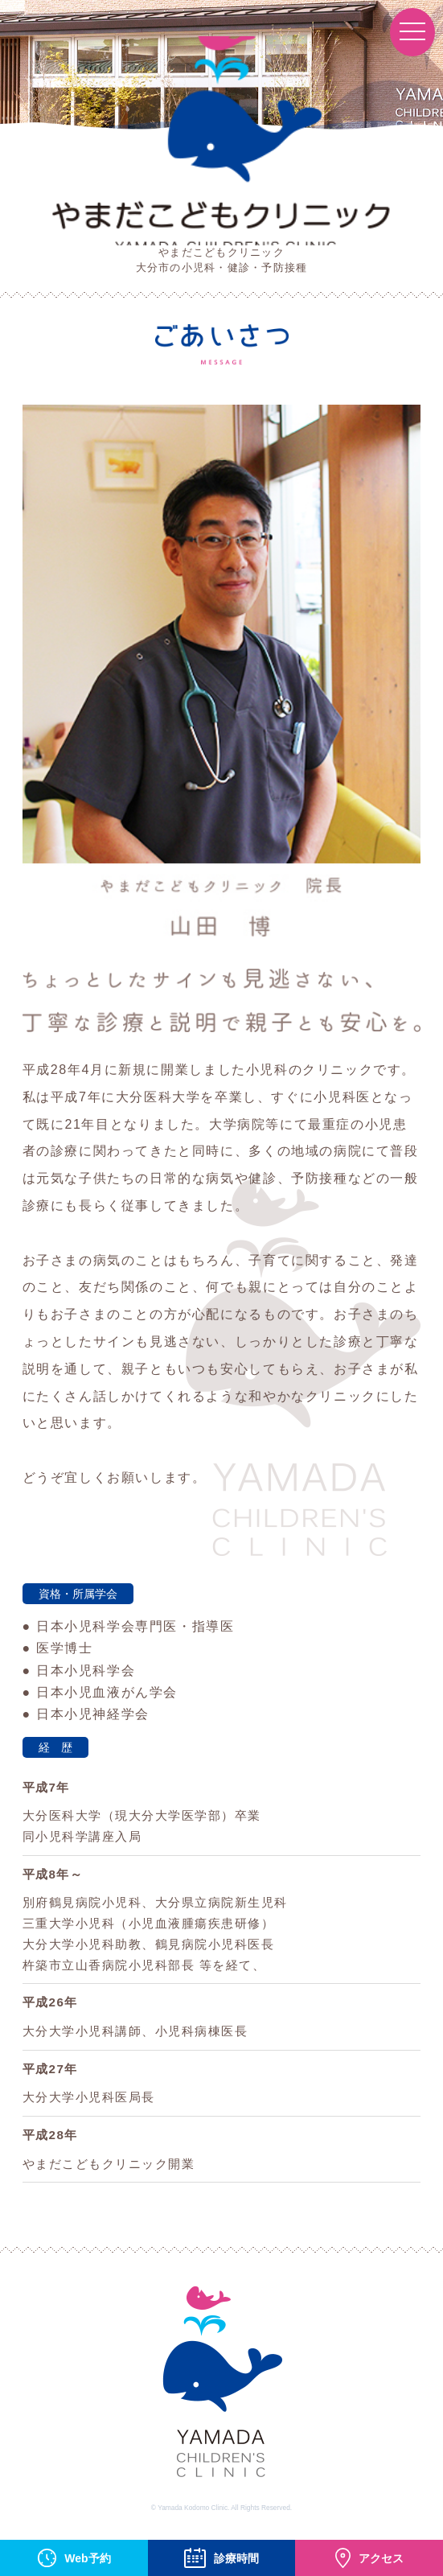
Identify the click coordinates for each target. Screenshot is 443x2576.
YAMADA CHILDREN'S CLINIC (221, 2387)
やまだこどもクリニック (221, 140)
